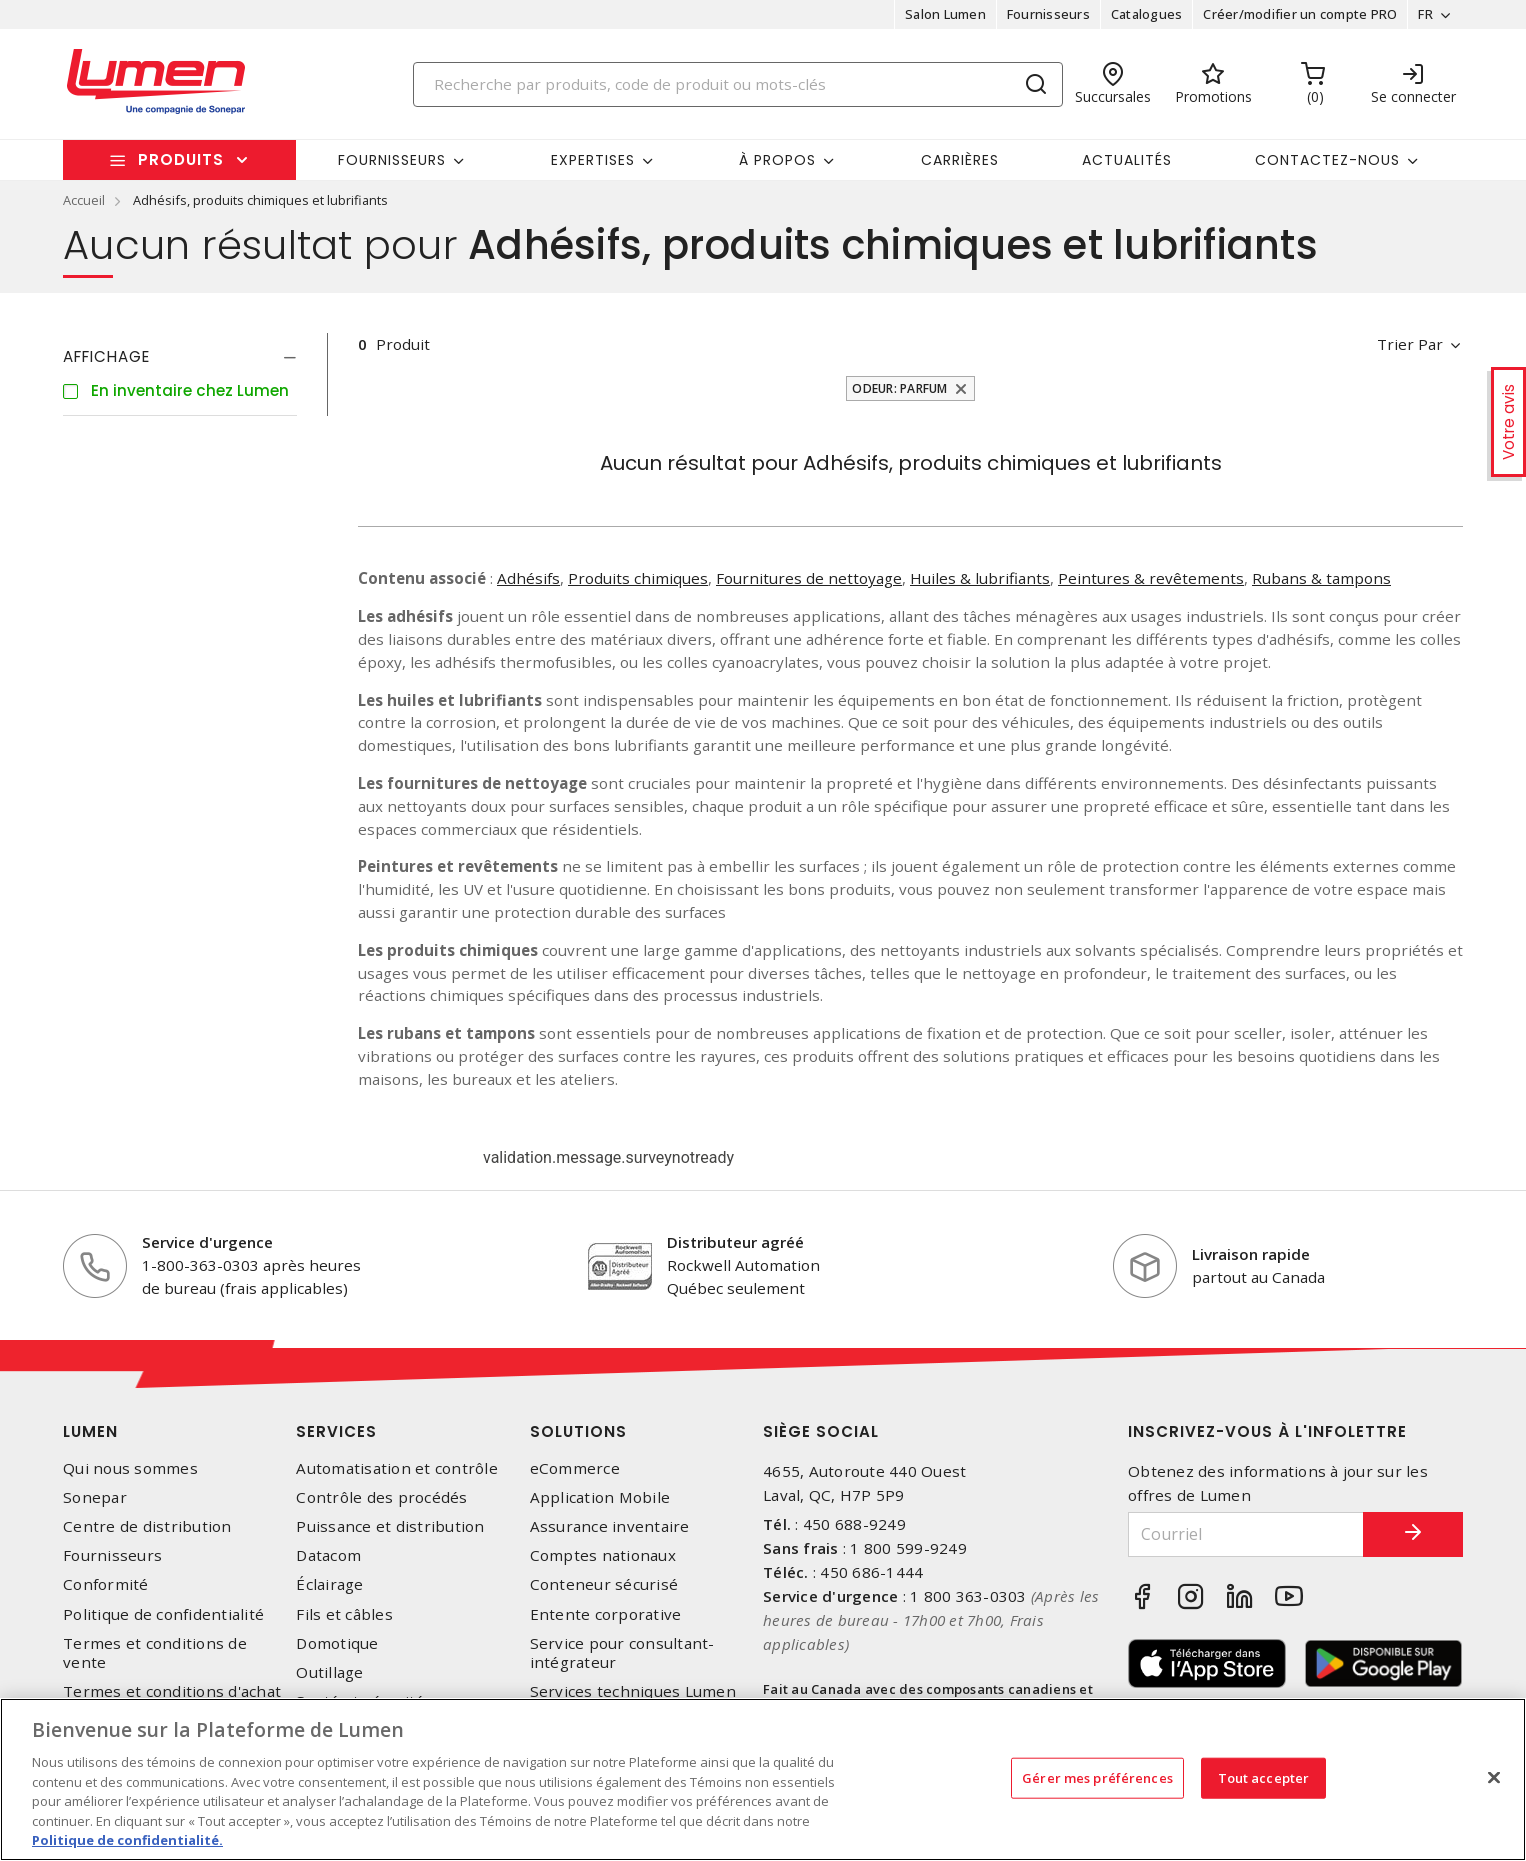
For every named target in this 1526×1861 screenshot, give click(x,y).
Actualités (1127, 160)
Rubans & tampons (1321, 578)
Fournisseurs (1048, 14)
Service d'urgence (207, 1242)
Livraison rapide (1251, 1254)
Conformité (106, 1584)
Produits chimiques (638, 578)
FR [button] (1425, 14)
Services (336, 1431)
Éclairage (329, 1584)
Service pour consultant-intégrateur (622, 1653)
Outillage (329, 1672)
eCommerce (575, 1468)
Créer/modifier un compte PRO (1300, 14)
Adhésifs (528, 578)
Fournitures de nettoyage (809, 578)
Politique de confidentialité (163, 1614)
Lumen (90, 1431)
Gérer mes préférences (1097, 1777)
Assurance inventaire (610, 1526)
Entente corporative (606, 1614)
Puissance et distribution (390, 1526)
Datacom (328, 1555)
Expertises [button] (593, 160)
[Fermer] (1494, 1777)
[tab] (180, 357)
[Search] (738, 84)
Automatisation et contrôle (397, 1468)
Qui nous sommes (130, 1468)
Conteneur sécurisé (604, 1584)
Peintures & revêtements (1151, 578)
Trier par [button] (1410, 344)
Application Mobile (600, 1497)
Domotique (337, 1643)
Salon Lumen (945, 14)
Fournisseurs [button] (392, 160)
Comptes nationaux (603, 1555)
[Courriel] (1246, 1534)
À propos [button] (777, 160)
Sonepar (95, 1497)
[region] (763, 1779)
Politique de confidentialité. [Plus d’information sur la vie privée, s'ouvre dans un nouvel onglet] (127, 1840)
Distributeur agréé (735, 1242)
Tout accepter (1264, 1777)
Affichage (106, 356)
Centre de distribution (147, 1526)
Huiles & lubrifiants (980, 578)
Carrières (960, 160)
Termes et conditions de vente (155, 1653)
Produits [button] (181, 159)
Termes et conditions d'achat (172, 1691)
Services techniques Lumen (633, 1691)
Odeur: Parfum (899, 388)
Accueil (84, 200)
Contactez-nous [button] (1327, 160)
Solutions (578, 1431)
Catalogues (1147, 14)
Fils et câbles (344, 1614)
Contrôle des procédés (381, 1497)
